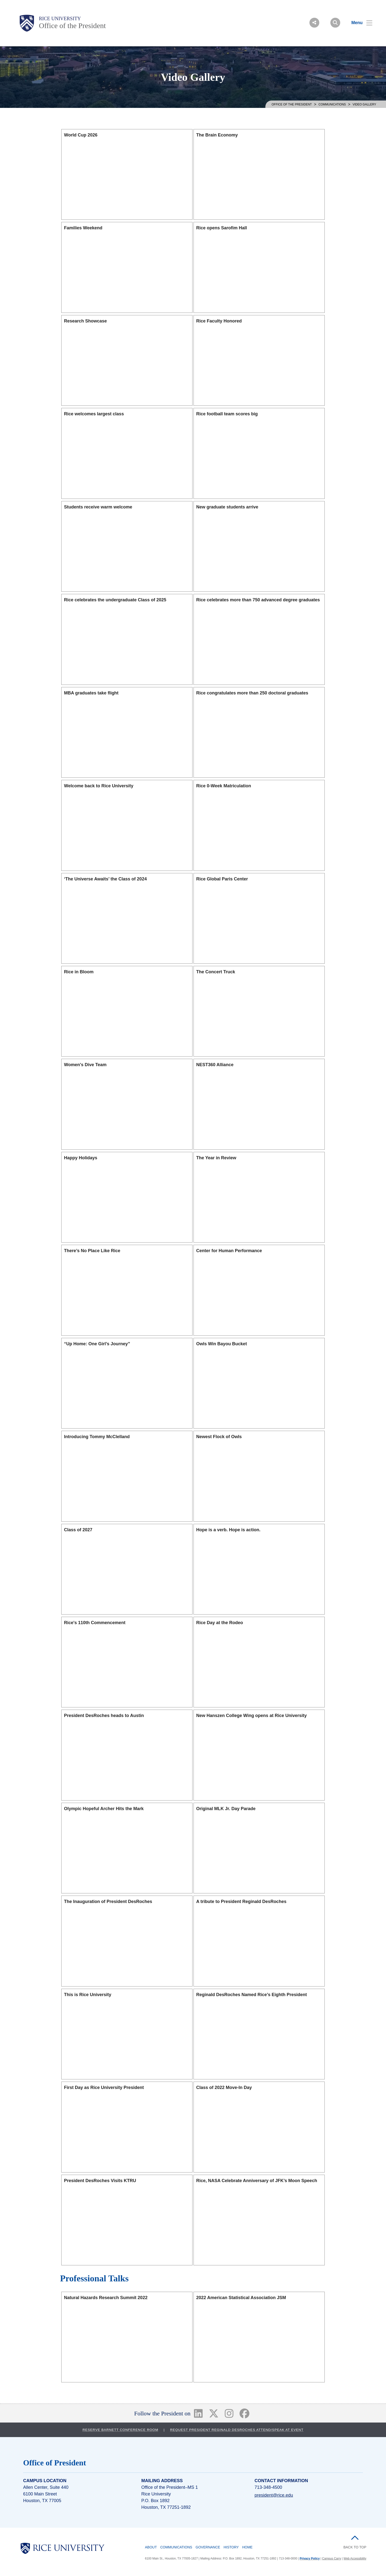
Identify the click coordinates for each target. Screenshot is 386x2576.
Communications (332, 104)
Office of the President (72, 25)
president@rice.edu (274, 2495)
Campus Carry (331, 2558)
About (151, 2547)
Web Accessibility (355, 2558)
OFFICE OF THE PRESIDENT (292, 104)
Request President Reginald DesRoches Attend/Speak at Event (237, 2430)
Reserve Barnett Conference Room (120, 2430)
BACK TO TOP (354, 2547)
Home (247, 2547)
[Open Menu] (358, 22)
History (231, 2547)
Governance (208, 2547)
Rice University (60, 18)
